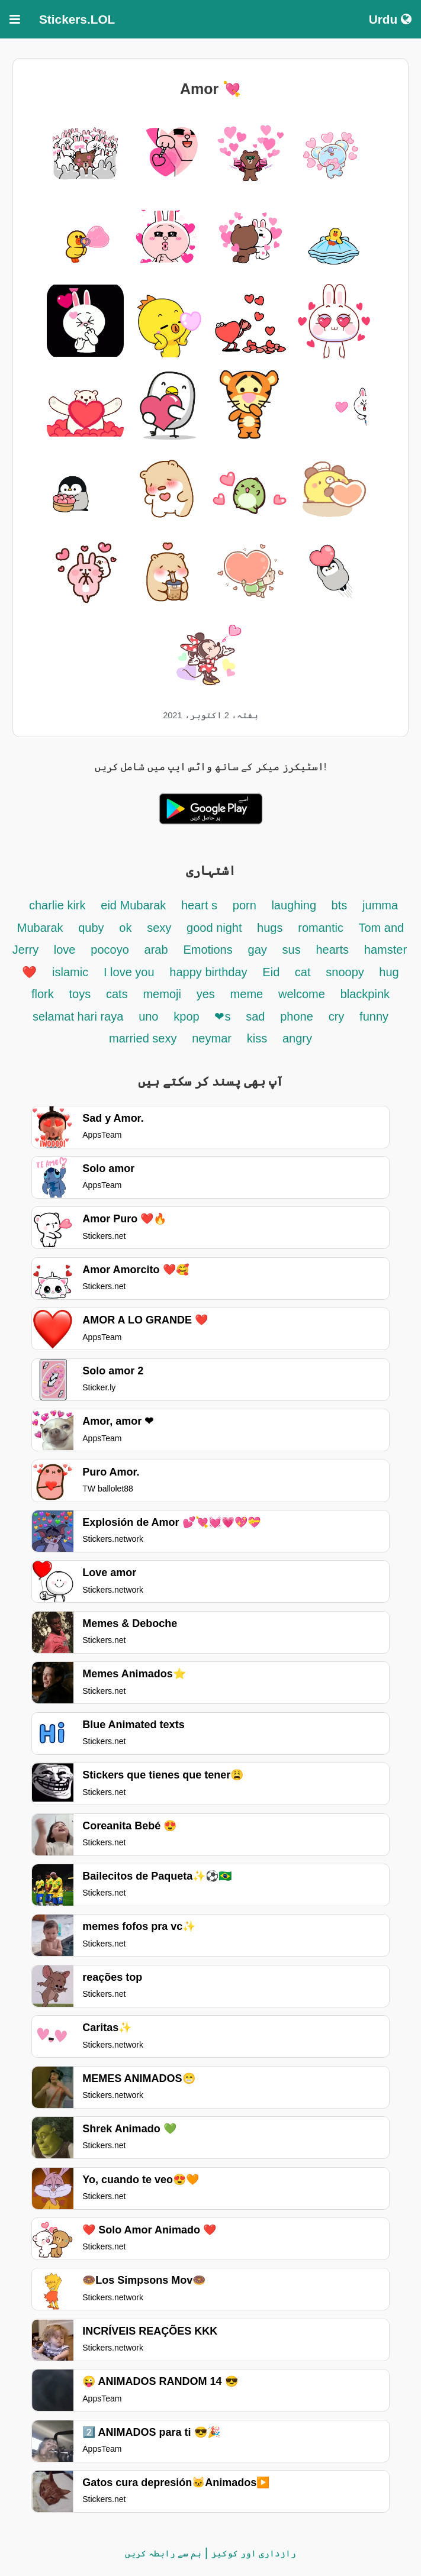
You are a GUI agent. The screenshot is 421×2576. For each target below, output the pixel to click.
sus (291, 949)
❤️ (29, 972)
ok (125, 927)
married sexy (142, 1038)
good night (216, 927)
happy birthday (208, 972)
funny (373, 1016)
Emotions (207, 949)
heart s (199, 905)
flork (42, 993)
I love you (129, 972)
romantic (322, 927)
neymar (212, 1038)
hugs (269, 927)
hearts (332, 949)
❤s (222, 1016)
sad (255, 1016)
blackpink (365, 993)
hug (388, 972)
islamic (70, 972)
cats (117, 993)
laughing (295, 905)
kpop (186, 1016)
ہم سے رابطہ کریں (163, 2553)
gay (257, 949)
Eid (272, 972)
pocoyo (110, 949)
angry (297, 1038)
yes (206, 993)
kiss (257, 1038)
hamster (385, 949)
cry (337, 1016)
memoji (162, 993)
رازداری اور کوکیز (253, 2553)
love (65, 949)
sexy (159, 927)
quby (91, 927)
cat (303, 972)
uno (148, 1016)
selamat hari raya (78, 1016)
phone (296, 1016)
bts (340, 905)
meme (246, 993)
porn (246, 905)
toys (80, 993)
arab (156, 949)
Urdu (390, 19)
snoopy (346, 972)
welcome (301, 993)
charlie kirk (57, 905)
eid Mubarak (135, 905)
